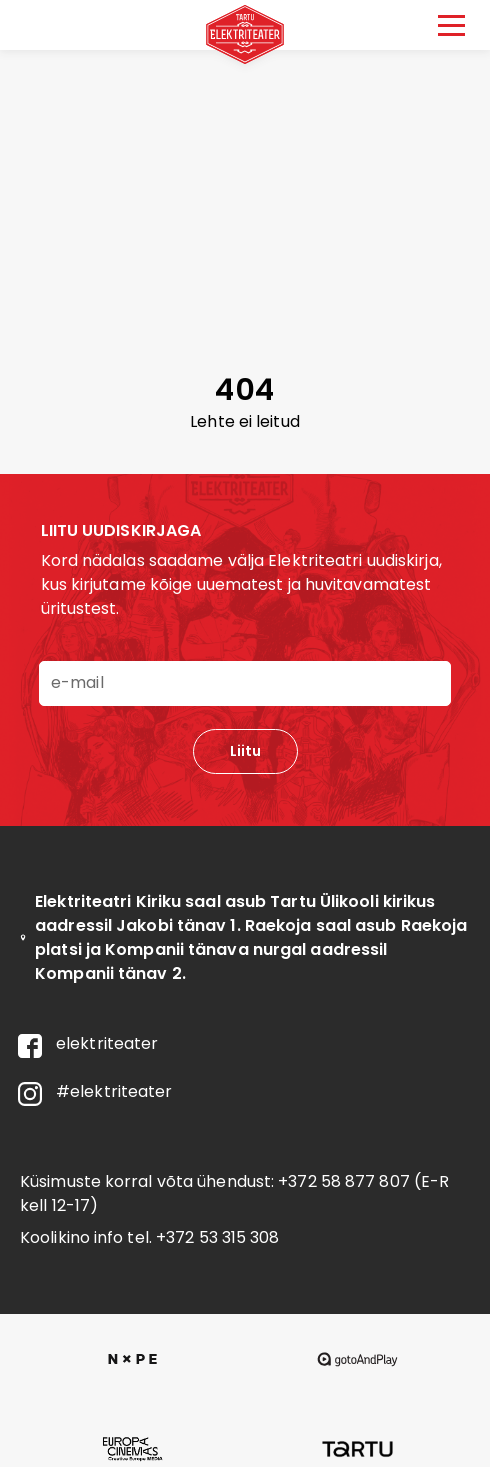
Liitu (245, 751)
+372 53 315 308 (218, 1237)
